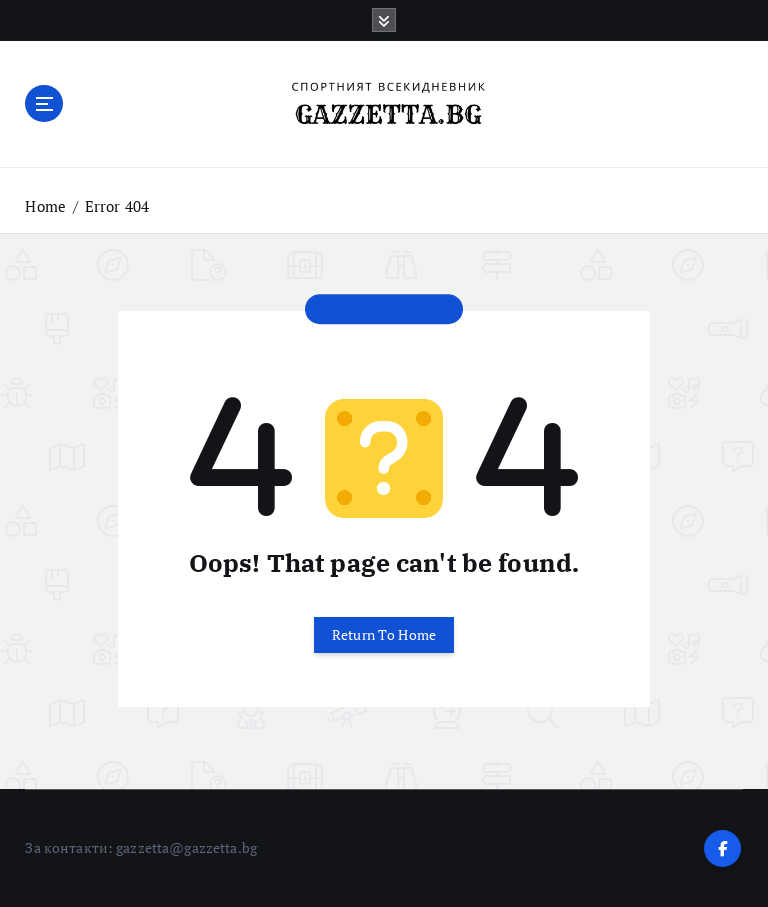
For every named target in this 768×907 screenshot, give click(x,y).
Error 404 (117, 206)
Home (45, 206)
